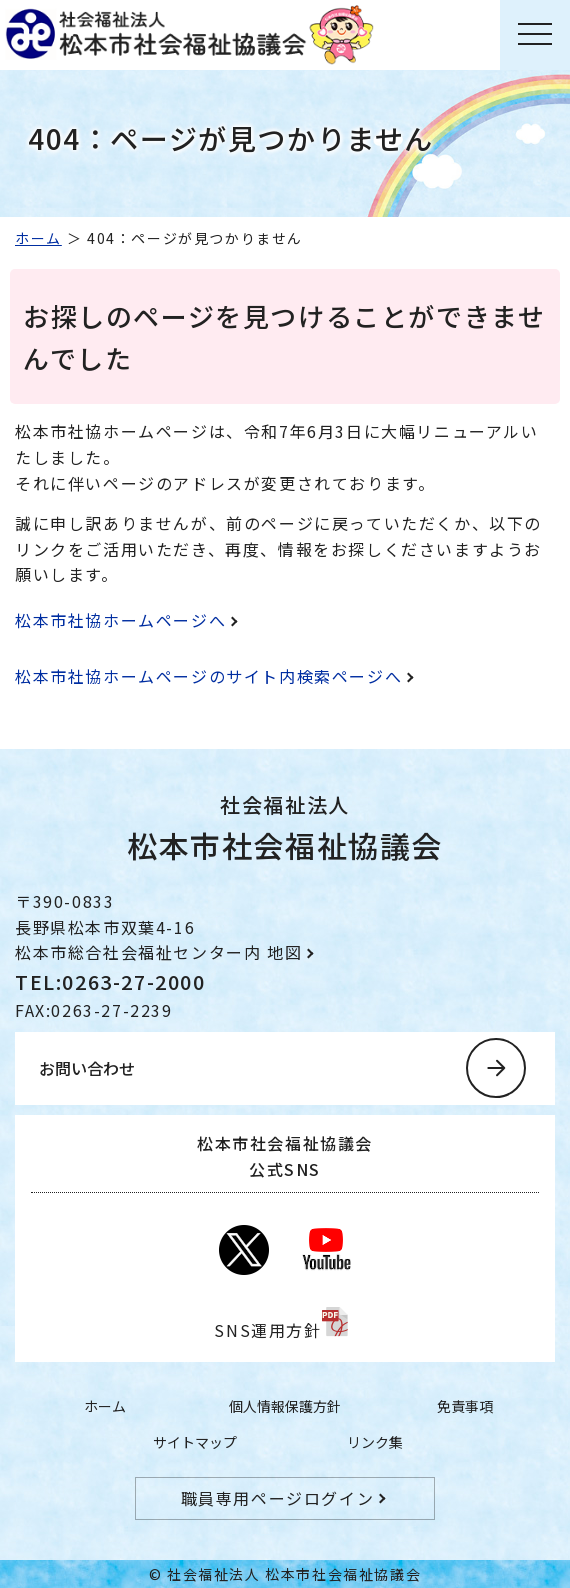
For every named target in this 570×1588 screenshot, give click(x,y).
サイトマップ (195, 1442)
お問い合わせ (87, 1068)
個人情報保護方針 (285, 1406)
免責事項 (465, 1406)
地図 (284, 952)
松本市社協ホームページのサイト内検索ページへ (208, 676)
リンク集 (375, 1442)
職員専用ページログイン (278, 1498)
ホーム (38, 238)
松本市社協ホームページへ (120, 620)
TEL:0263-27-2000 (110, 981)
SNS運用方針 (267, 1330)
